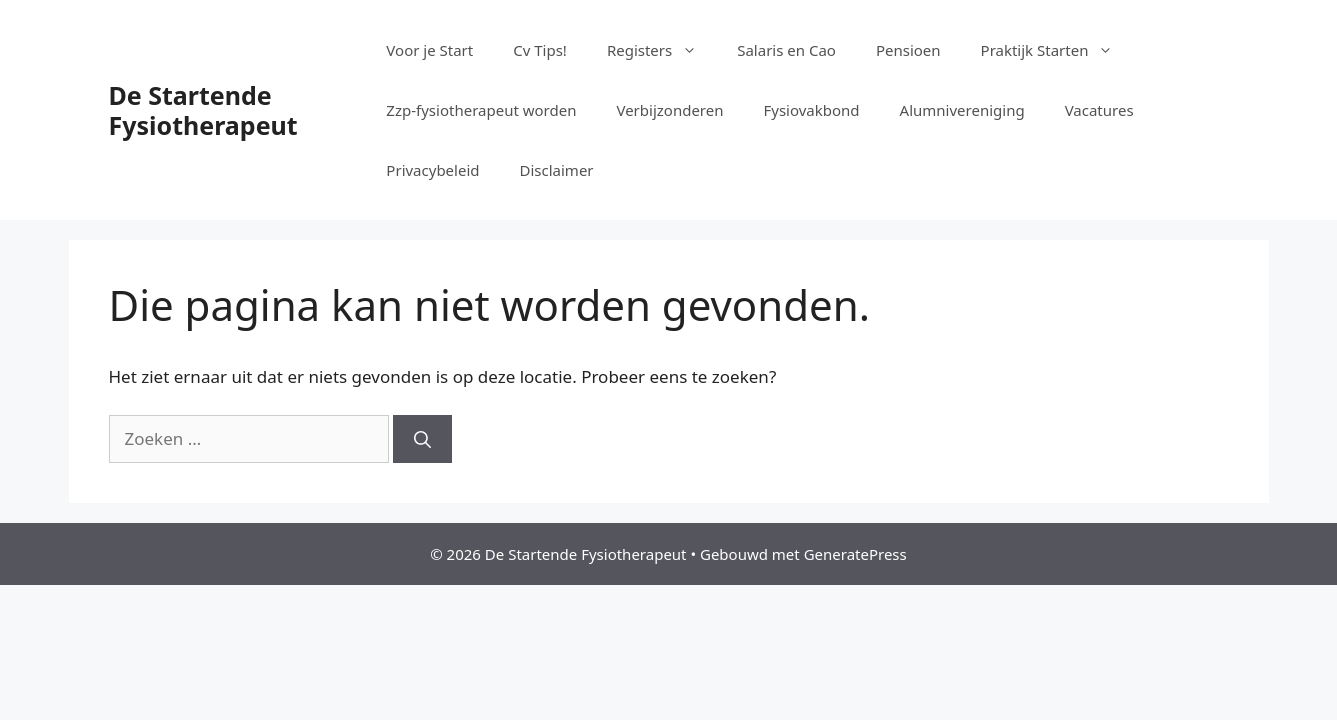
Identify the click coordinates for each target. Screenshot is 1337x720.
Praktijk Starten (1057, 50)
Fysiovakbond (811, 110)
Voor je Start (429, 50)
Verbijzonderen (669, 110)
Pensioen (908, 50)
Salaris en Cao (786, 50)
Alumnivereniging (962, 110)
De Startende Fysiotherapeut (203, 110)
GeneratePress (855, 554)
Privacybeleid (432, 170)
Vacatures (1099, 110)
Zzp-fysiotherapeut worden (481, 110)
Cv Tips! (540, 50)
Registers (662, 50)
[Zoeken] (422, 439)
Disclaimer (557, 170)
